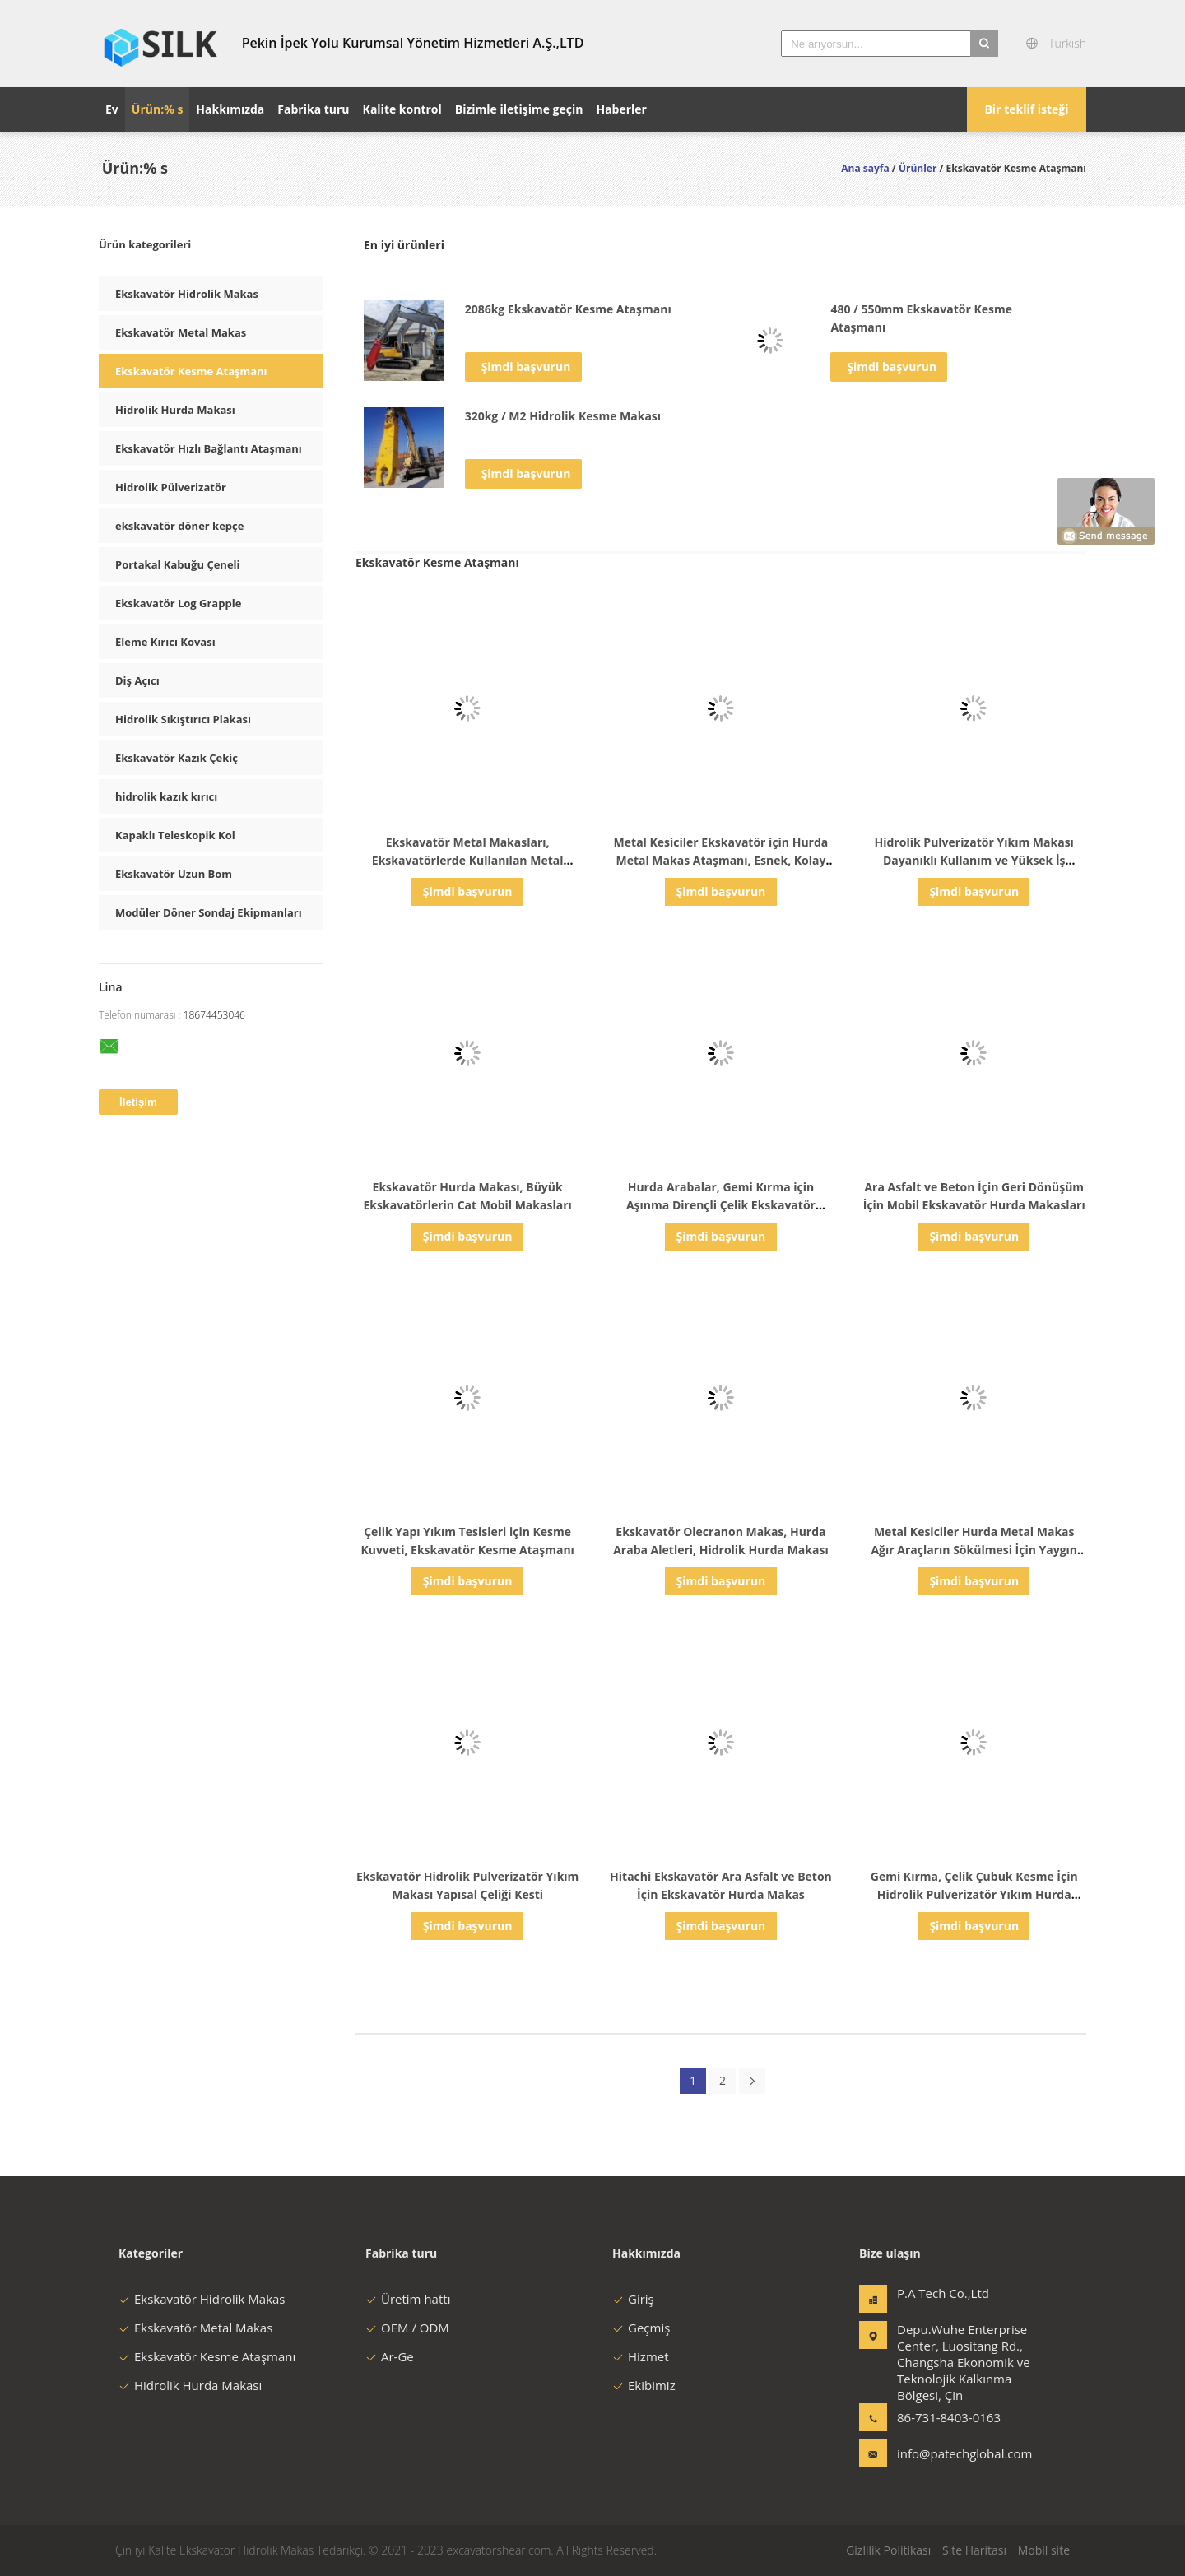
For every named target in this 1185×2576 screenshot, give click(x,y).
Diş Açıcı (137, 680)
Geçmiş (641, 2327)
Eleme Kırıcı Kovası (165, 641)
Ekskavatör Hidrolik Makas (186, 293)
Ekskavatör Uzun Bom (173, 873)
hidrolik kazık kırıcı (166, 796)
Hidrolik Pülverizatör (170, 487)
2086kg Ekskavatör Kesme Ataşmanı (568, 309)
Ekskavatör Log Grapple (178, 603)
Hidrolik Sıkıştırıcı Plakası (183, 719)
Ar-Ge (389, 2356)
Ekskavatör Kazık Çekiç (176, 757)
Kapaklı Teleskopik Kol (175, 835)
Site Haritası (974, 2550)
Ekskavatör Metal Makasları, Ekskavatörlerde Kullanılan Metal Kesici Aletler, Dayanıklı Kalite (468, 860)
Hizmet (640, 2356)
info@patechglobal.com (949, 2453)
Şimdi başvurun (526, 366)
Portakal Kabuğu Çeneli (177, 564)
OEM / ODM (407, 2327)
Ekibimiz (644, 2385)
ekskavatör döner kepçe (179, 525)
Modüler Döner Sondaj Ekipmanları (208, 912)
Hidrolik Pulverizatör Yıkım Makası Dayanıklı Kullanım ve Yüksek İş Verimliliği (974, 860)
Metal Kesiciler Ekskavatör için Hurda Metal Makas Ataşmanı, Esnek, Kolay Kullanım (721, 860)
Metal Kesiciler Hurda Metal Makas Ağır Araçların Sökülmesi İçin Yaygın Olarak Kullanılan (974, 1550)
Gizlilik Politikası (888, 2550)
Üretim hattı (407, 2299)
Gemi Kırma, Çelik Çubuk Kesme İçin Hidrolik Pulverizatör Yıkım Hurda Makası (974, 1894)
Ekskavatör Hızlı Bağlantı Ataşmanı (208, 448)
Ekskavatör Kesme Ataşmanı (191, 371)
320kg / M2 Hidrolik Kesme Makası (563, 416)
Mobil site (1044, 2550)
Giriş (633, 2299)
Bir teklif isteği (1026, 109)
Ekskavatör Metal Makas (180, 332)
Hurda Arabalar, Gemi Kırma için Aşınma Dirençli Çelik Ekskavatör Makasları (721, 1205)
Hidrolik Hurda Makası (175, 409)
